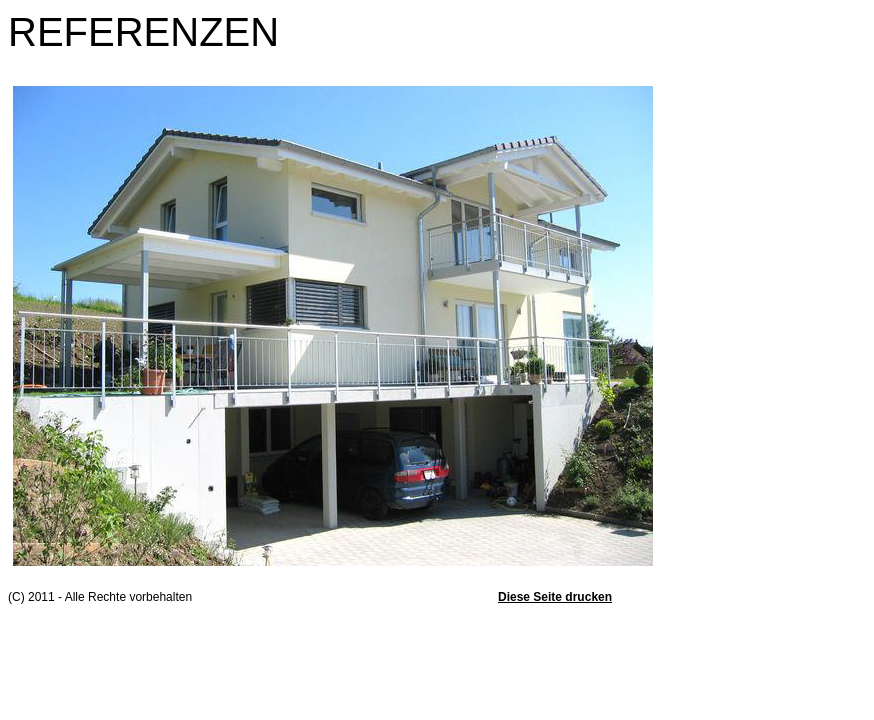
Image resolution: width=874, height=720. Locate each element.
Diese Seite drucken (555, 597)
